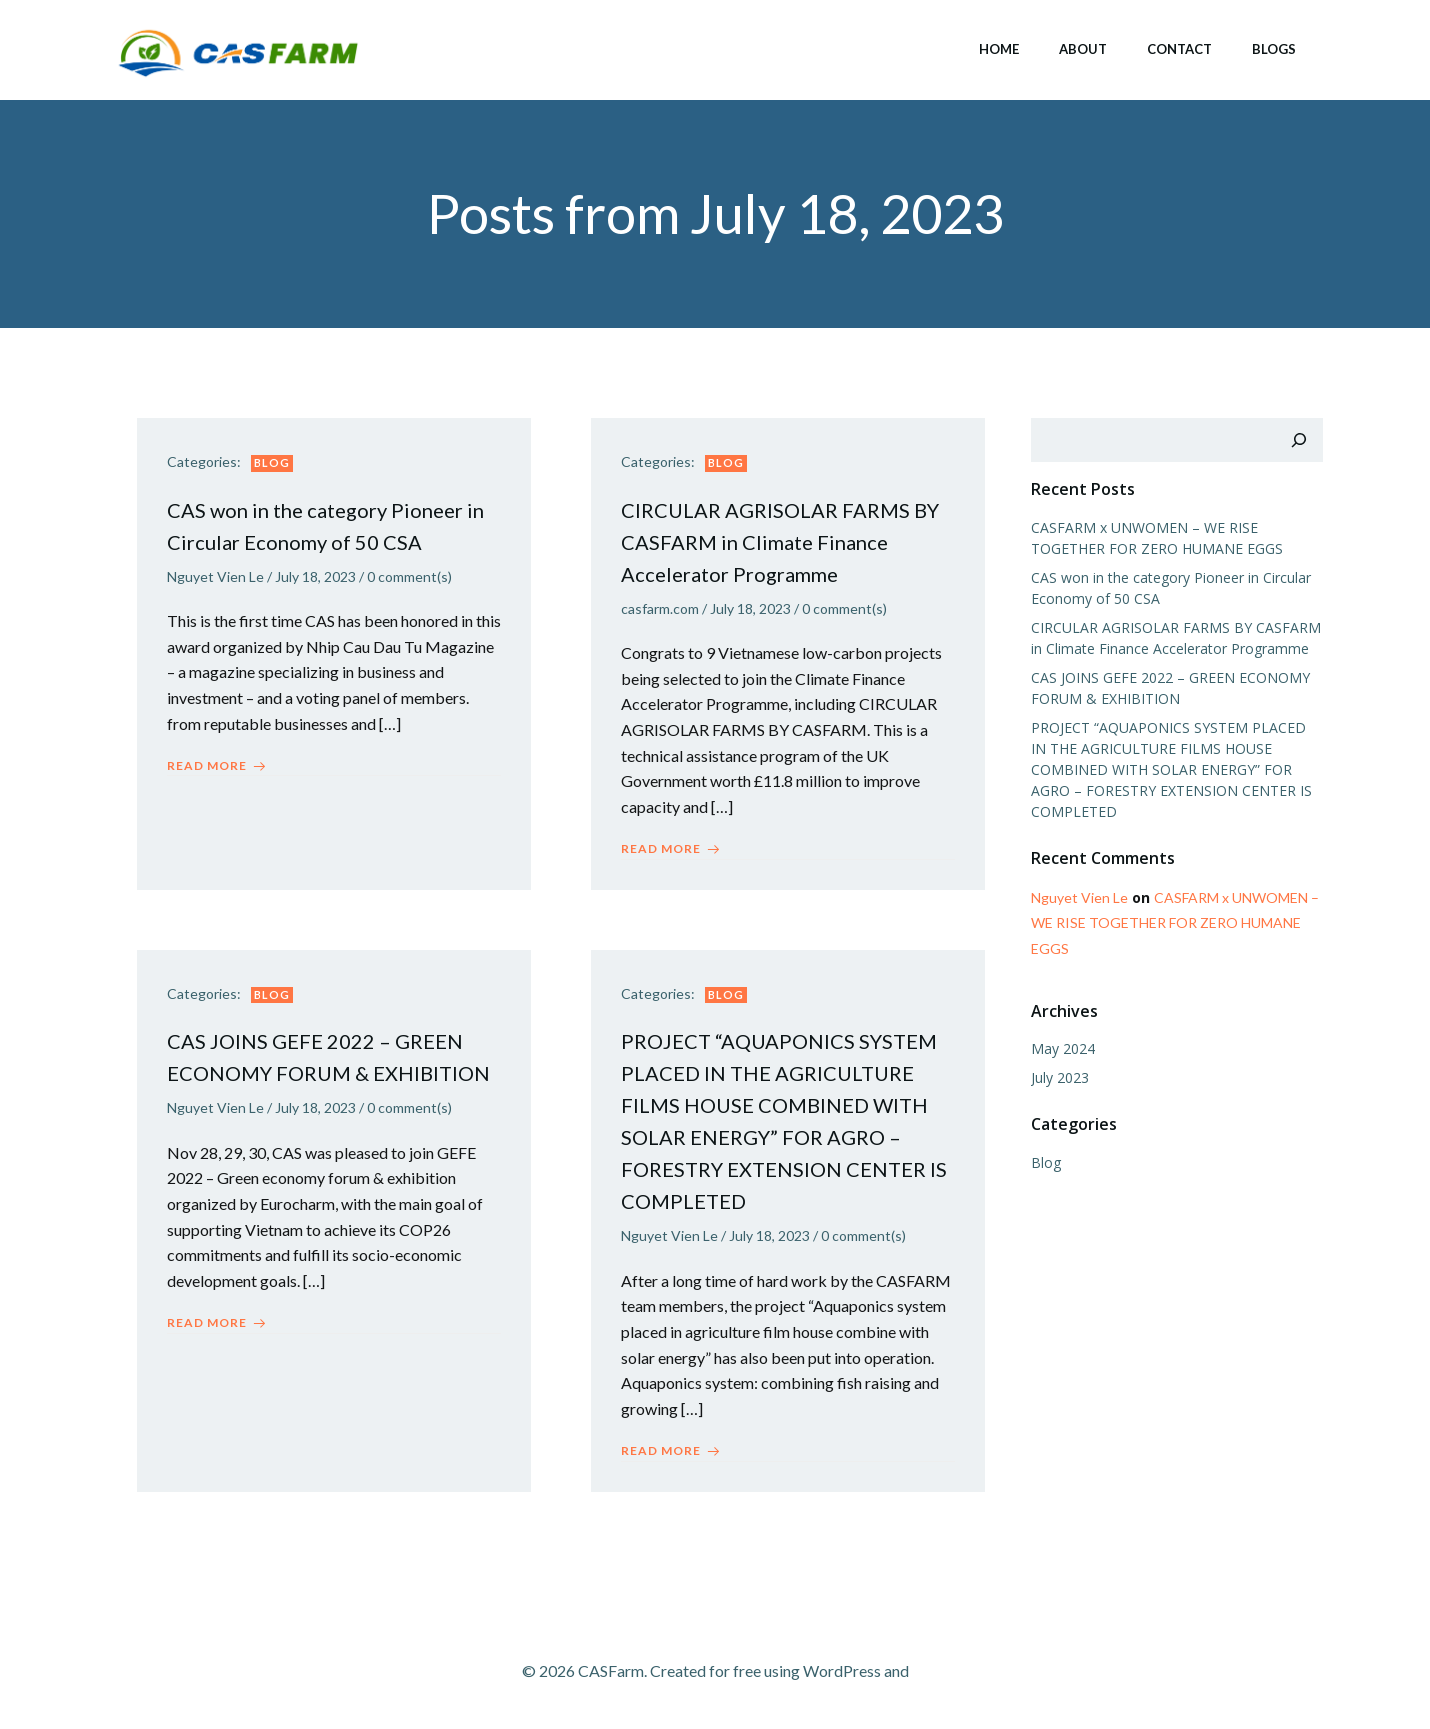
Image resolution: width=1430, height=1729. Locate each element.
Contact (1179, 49)
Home (999, 49)
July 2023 (1060, 1077)
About (1083, 49)
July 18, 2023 (315, 576)
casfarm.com (660, 608)
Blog (272, 462)
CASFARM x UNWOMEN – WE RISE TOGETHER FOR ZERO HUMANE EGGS (1175, 922)
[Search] (1299, 440)
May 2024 (1063, 1048)
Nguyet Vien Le (215, 576)
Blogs (1274, 49)
